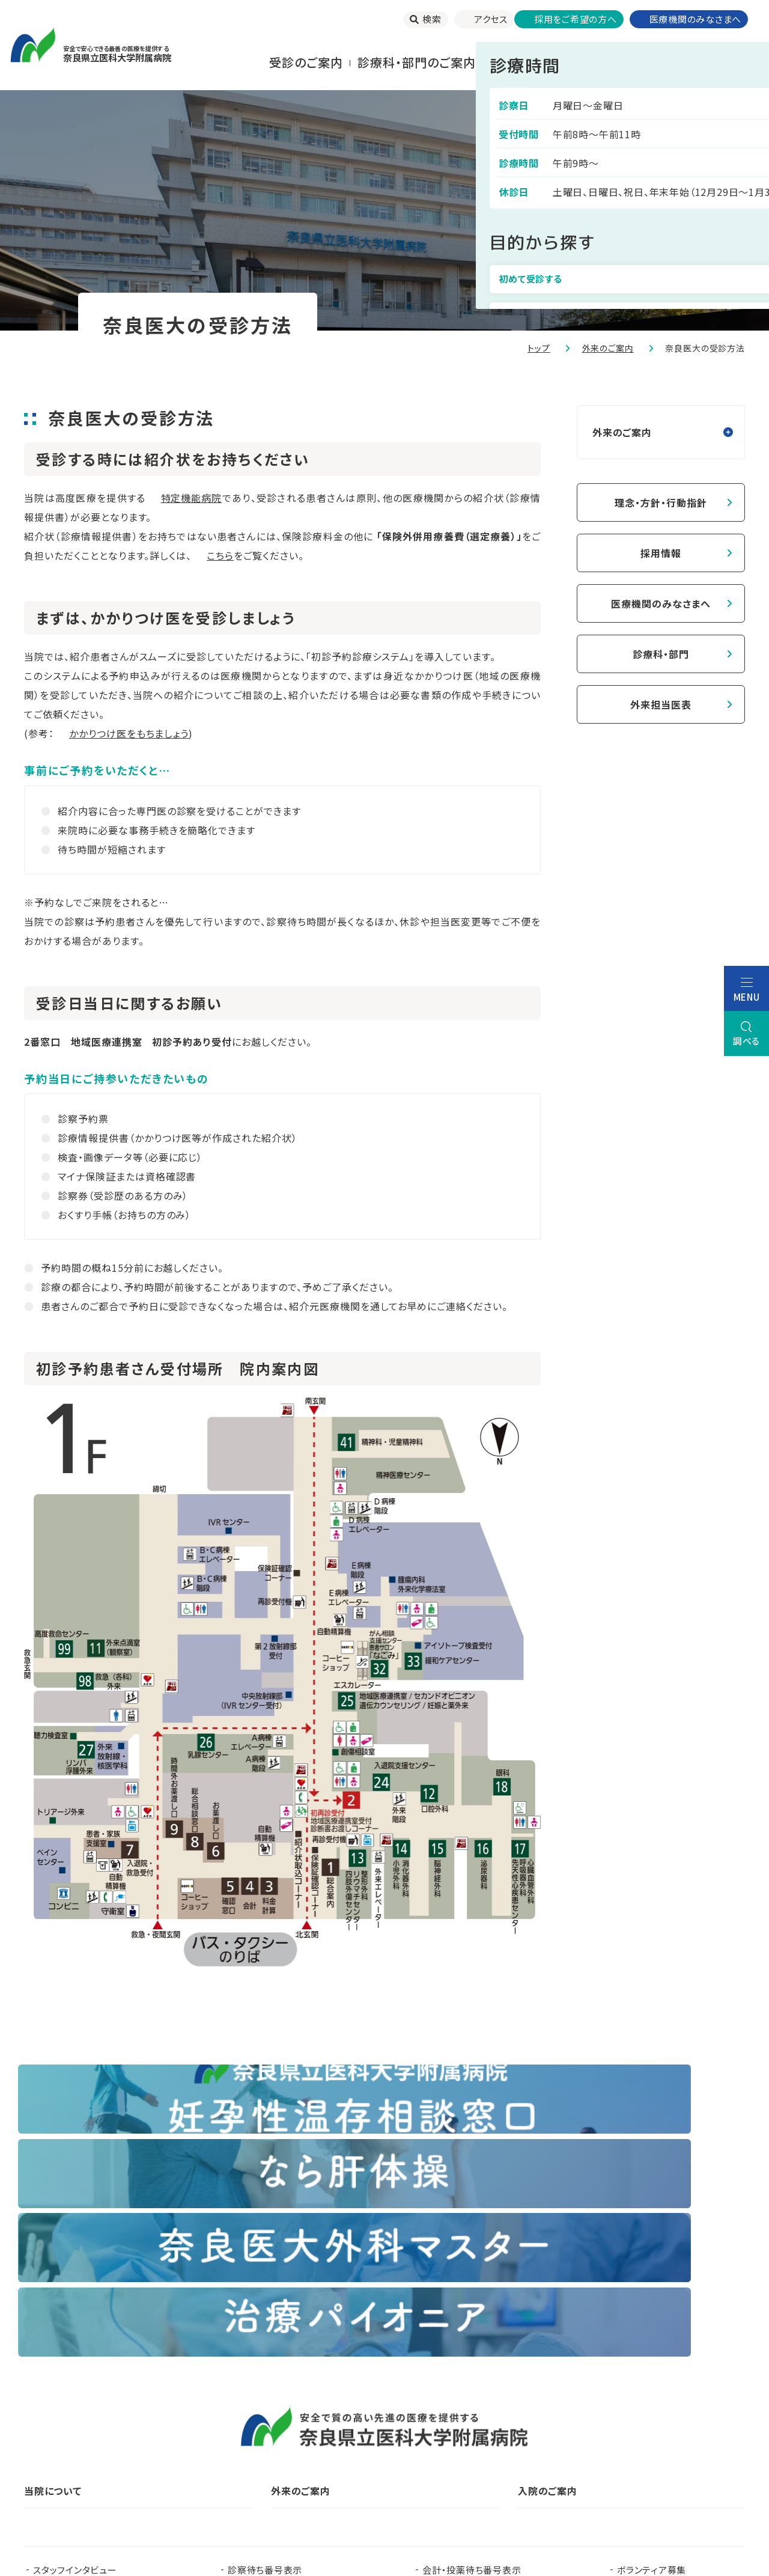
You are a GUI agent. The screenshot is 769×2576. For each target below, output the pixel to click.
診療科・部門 (661, 654)
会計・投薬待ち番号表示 (471, 2346)
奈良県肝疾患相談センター (88, 2468)
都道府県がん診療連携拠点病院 (668, 2429)
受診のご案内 (306, 62)
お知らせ (245, 2365)
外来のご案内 (608, 348)
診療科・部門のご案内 (416, 62)
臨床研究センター (363, 2429)
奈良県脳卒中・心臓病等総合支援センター (653, 2449)
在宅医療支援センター (460, 2449)
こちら (220, 555)
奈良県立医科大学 (71, 2429)
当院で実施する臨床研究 (84, 2365)
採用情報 (660, 553)
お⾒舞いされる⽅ (626, 62)
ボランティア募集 (651, 2346)
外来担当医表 (660, 704)
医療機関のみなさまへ (661, 603)
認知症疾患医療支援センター (499, 2429)
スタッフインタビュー (75, 2346)
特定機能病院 (191, 497)
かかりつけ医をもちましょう (129, 733)
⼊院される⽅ (527, 62)
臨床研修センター (184, 2429)
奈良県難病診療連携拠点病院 (99, 2449)
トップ (538, 348)
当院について (726, 62)
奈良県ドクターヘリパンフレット (290, 2449)
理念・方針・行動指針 (661, 502)
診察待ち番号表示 (265, 2346)
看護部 (274, 2429)
